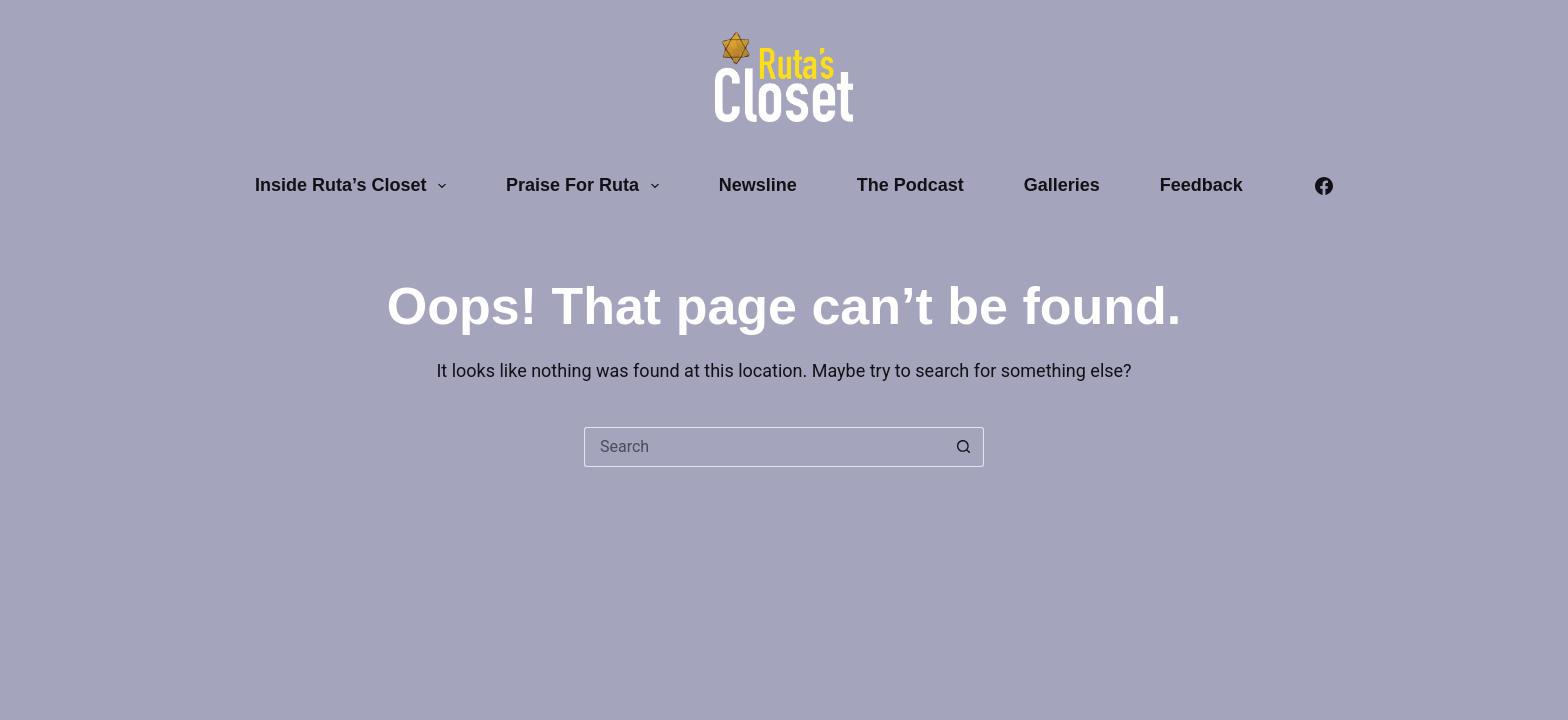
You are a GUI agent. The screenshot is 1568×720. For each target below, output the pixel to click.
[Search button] (964, 447)
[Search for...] (764, 447)
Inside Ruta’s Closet (354, 186)
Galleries (1062, 185)
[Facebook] (1324, 186)
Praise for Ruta (586, 186)
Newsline (758, 185)
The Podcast (910, 185)
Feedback (1201, 185)
